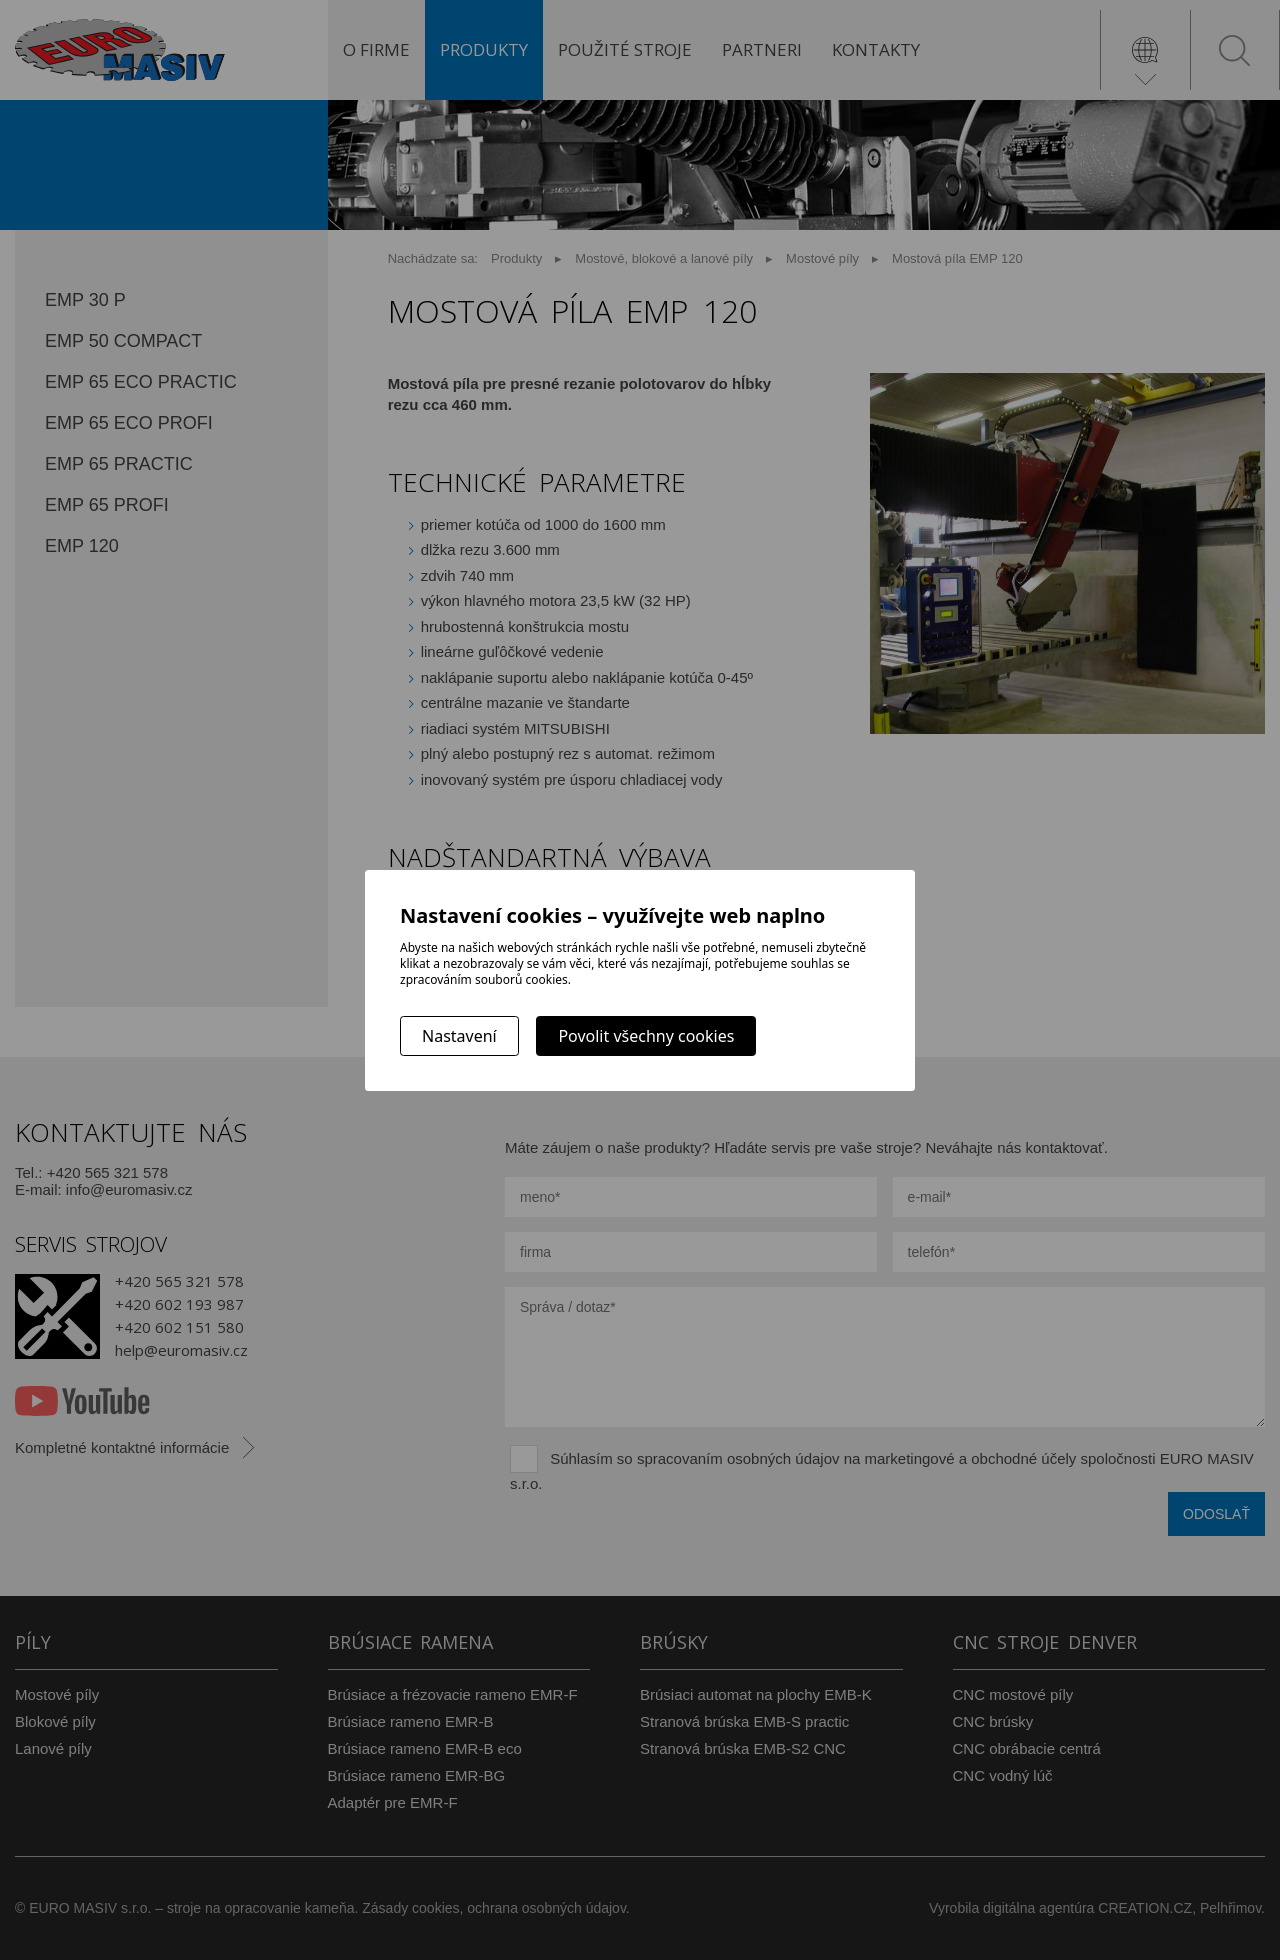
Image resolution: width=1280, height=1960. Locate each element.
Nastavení (459, 1036)
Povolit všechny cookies (646, 1036)
